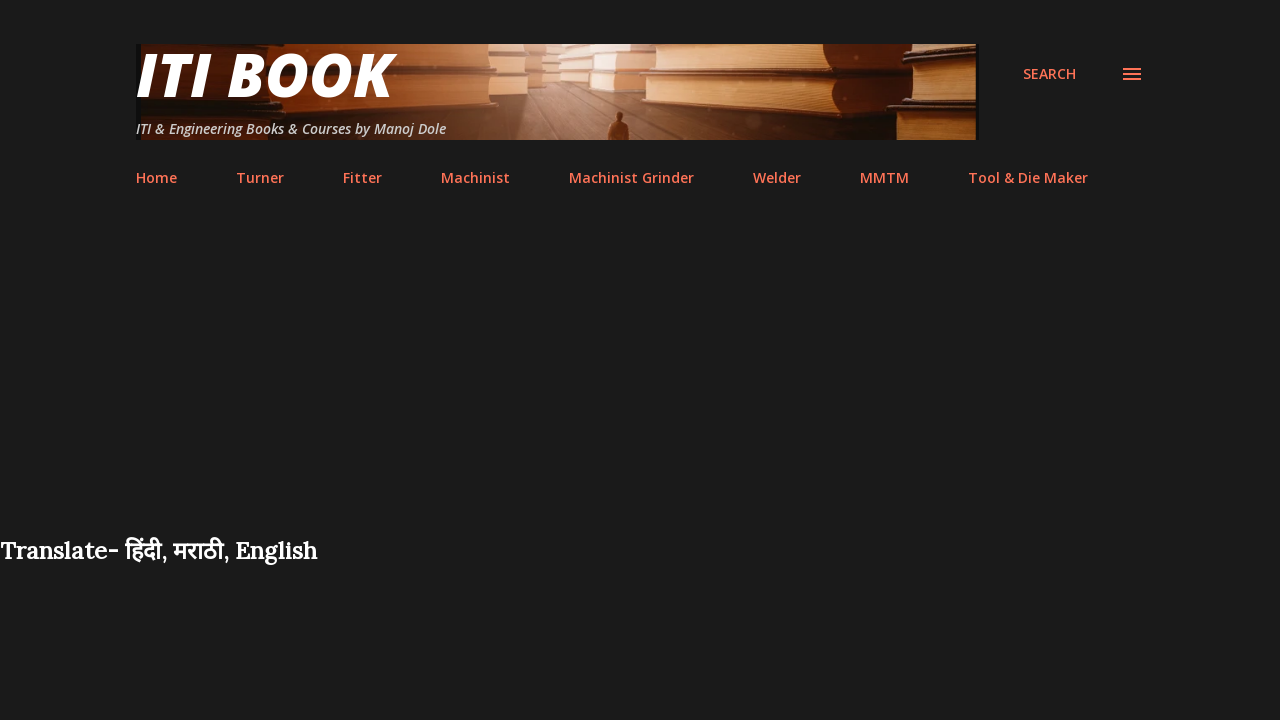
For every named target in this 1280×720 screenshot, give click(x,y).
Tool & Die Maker (1028, 177)
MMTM (884, 177)
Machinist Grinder (631, 177)
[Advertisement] (640, 384)
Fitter (362, 177)
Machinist (475, 177)
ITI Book (264, 74)
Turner (260, 177)
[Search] (1049, 74)
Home (156, 177)
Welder (777, 177)
